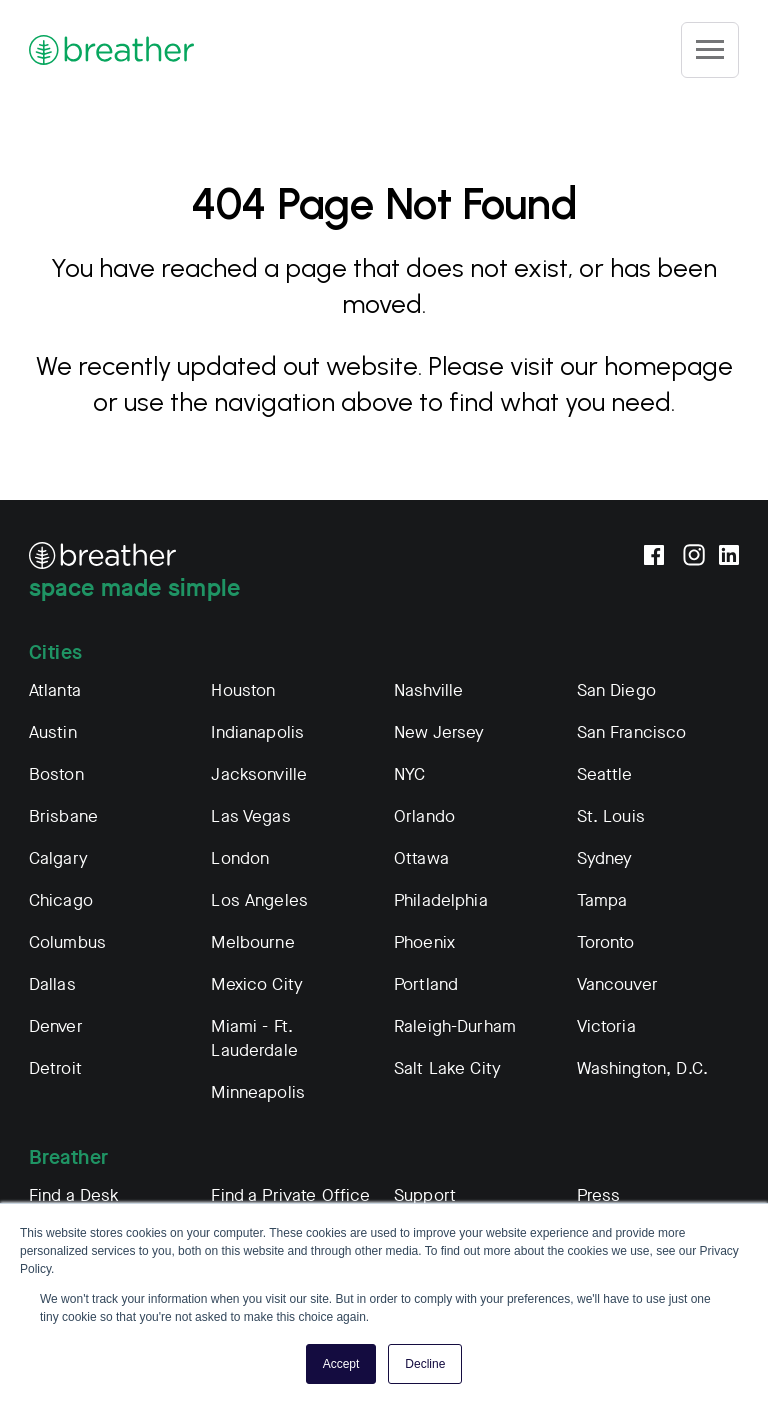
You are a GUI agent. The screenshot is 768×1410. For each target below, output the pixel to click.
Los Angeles (259, 900)
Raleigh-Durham (455, 1026)
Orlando (424, 816)
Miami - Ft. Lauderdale (254, 1038)
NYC (409, 774)
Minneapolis (258, 1092)
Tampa (602, 900)
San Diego (616, 690)
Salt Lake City (447, 1068)
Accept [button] (341, 1364)
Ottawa (421, 858)
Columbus (67, 942)
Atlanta (55, 690)
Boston (56, 774)
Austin (53, 732)
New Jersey (439, 732)
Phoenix (424, 942)
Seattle (605, 774)
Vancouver (617, 984)
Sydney (605, 858)
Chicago (61, 900)
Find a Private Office (290, 1195)
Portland (426, 984)
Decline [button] (425, 1364)
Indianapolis (257, 732)
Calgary (58, 858)
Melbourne (252, 942)
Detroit (55, 1068)
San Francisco (632, 732)
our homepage (646, 366)
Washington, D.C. (642, 1068)
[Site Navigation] (710, 50)
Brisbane (63, 816)
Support (425, 1195)
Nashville (428, 690)
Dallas (52, 984)
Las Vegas (250, 816)
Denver (56, 1026)
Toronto (606, 942)
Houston (243, 690)
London (240, 858)
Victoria (606, 1026)
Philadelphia (441, 900)
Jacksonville (259, 774)
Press (599, 1195)
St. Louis (611, 816)
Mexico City (257, 984)
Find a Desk (74, 1195)
